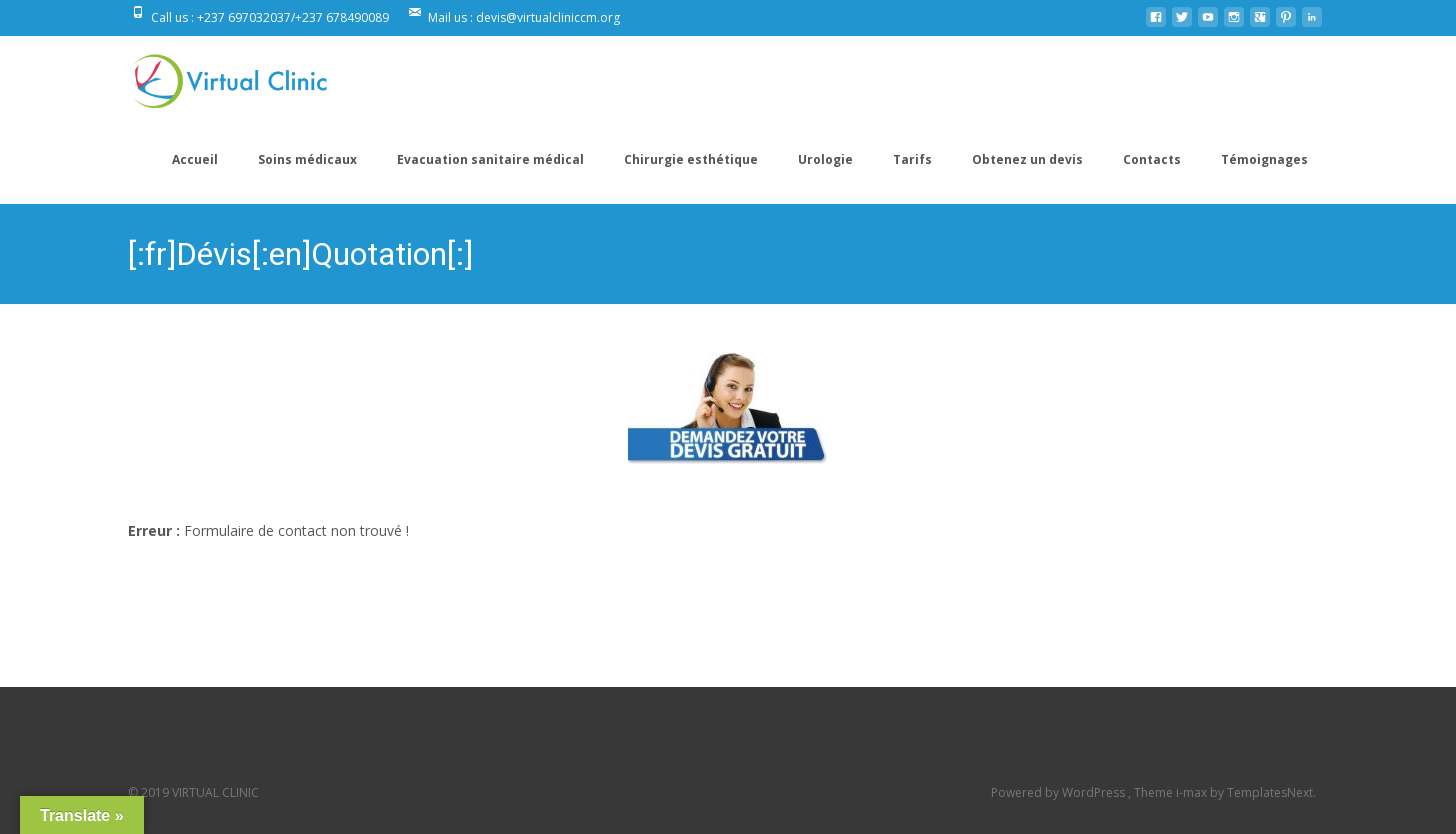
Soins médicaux (307, 159)
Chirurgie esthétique (691, 159)
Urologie (825, 159)
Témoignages (1264, 159)
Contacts (1152, 159)
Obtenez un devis (1027, 159)
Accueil (195, 159)
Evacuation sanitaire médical (490, 159)
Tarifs (912, 159)
